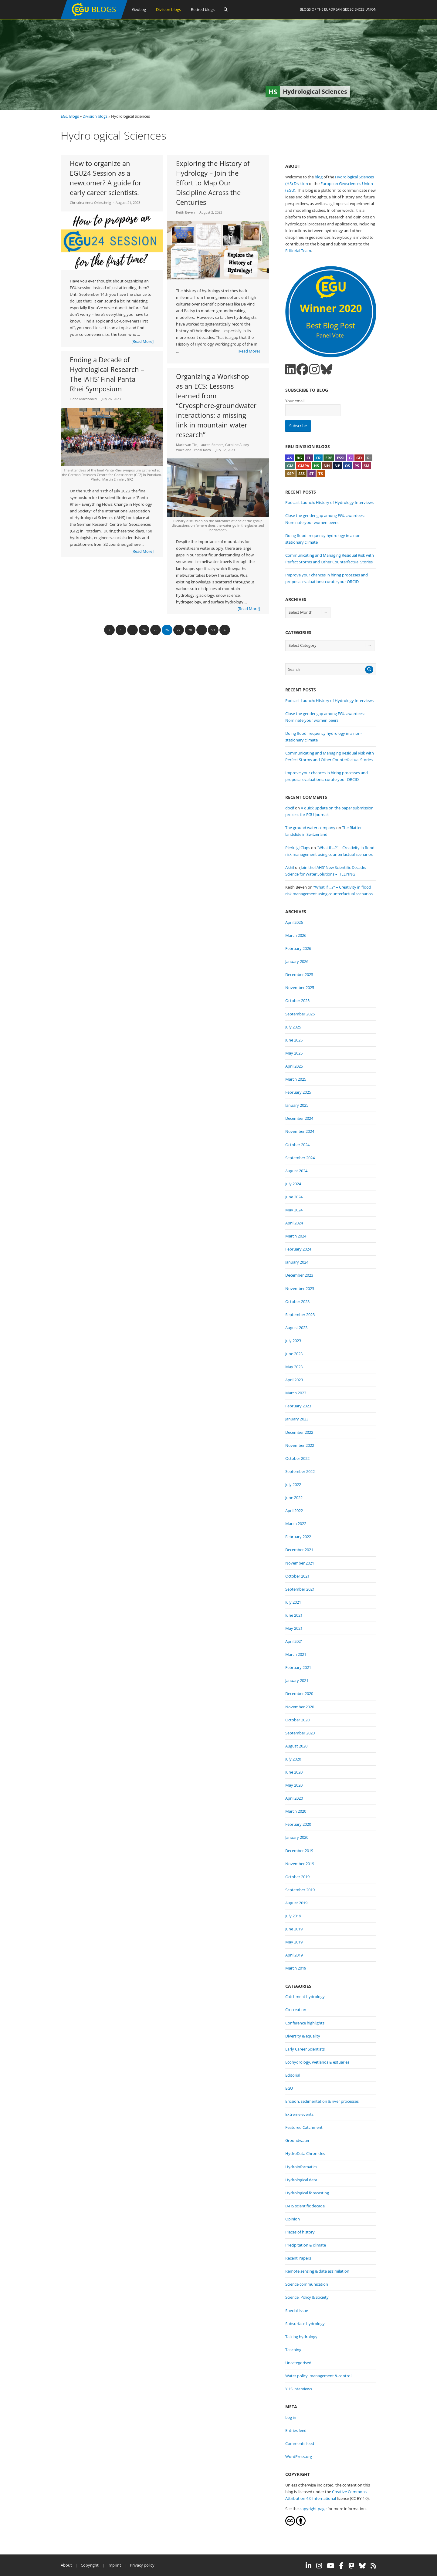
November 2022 (299, 1445)
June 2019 (294, 1929)
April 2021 (294, 1641)
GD (359, 458)
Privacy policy (142, 2565)
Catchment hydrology (305, 1996)
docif (289, 808)
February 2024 (298, 1249)
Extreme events (299, 2114)
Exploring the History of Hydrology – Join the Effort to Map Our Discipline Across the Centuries (212, 183)
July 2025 (293, 1027)
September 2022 (300, 1471)
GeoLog (139, 9)
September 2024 (300, 1157)
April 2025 (294, 1066)
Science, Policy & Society (307, 2297)
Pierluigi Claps (297, 847)
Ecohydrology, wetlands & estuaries (317, 2062)
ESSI (340, 458)
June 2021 (294, 1615)
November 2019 (299, 1863)
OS (347, 465)
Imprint (114, 2565)
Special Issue (296, 2310)
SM (366, 465)
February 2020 (298, 1824)
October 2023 (297, 1301)
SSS (301, 473)
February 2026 (298, 948)
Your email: (295, 400)
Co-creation (295, 2009)
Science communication (306, 2284)
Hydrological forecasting (307, 2193)
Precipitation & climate (305, 2245)
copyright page (313, 2508)
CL (309, 458)
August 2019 (296, 1903)
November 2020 (299, 1707)
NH (327, 465)
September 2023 (300, 1314)
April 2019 (294, 1955)
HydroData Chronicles (305, 2153)
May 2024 (294, 1210)
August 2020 (296, 1746)
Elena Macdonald (83, 399)
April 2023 (294, 1380)
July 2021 (293, 1602)
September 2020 (300, 1733)
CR (318, 458)
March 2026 (295, 935)
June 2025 (294, 1040)
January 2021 (296, 1680)
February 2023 (298, 1406)
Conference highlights (304, 2023)
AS (289, 458)
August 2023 (296, 1327)
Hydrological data (301, 2180)
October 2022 (297, 1458)
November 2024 (299, 1131)
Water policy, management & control (318, 2375)
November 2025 (299, 987)
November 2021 (299, 1563)
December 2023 (299, 1275)
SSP (290, 473)
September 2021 (300, 1589)
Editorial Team (298, 250)
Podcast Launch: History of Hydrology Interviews (329, 502)
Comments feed (299, 2443)
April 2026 (294, 922)
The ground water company (310, 827)
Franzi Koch (201, 449)
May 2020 (294, 1785)
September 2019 (300, 1889)
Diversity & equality (302, 2036)
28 (190, 630)
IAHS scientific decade (305, 2206)
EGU (289, 2088)
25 (155, 630)
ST (311, 473)
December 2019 (299, 1850)
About (66, 2565)
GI (369, 458)
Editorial (292, 2075)
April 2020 (294, 1798)
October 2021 (297, 1576)
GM (290, 465)
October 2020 (297, 1720)
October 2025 (297, 1000)
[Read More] (142, 341)
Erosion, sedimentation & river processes (322, 2101)
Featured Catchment (304, 2127)
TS (320, 473)
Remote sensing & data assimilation (317, 2271)
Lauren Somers (211, 444)
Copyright (90, 2565)
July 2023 (293, 1340)
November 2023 (299, 1288)
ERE (328, 458)
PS (356, 465)
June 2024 (294, 1197)
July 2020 (293, 1759)
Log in (290, 2417)
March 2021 (295, 1654)
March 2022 (295, 1523)
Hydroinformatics (301, 2166)
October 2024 (297, 1144)
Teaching (293, 2349)
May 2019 (294, 1942)
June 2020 (294, 1772)
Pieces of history (300, 2232)
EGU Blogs (70, 116)
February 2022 (298, 1536)
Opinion (292, 2219)
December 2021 (299, 1549)
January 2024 (296, 1262)
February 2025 (298, 1092)
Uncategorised (298, 2362)
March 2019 (295, 1968)
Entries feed (296, 2430)
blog (319, 177)
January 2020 (296, 1837)
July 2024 (293, 1184)
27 (178, 630)
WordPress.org (298, 2456)
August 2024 (296, 1170)
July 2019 (293, 1916)
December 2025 (299, 974)
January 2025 (296, 1105)
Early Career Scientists (305, 2049)
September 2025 (300, 1014)
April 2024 (294, 1223)
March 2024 (295, 1236)
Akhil (289, 867)
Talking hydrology (301, 2336)
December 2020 (299, 1693)
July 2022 (293, 1484)
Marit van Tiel (187, 444)
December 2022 (299, 1432)
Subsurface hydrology (305, 2323)
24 (144, 630)
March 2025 (295, 1079)
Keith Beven (185, 212)
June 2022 (294, 1497)
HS (316, 465)
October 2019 (297, 1876)
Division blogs (168, 9)
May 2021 (294, 1628)
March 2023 (295, 1393)
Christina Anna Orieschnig (90, 202)
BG (299, 458)
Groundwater (297, 2140)
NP (337, 465)
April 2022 (294, 1510)
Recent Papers (298, 2258)
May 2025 (294, 1053)
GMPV (303, 465)
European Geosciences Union (350, 9)
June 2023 (294, 1353)
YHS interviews (298, 2389)
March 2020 (295, 1811)
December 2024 (299, 1118)
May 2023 (294, 1366)
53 (213, 630)
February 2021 (298, 1667)
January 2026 (296, 961)
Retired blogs (203, 9)
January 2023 (296, 1419)
